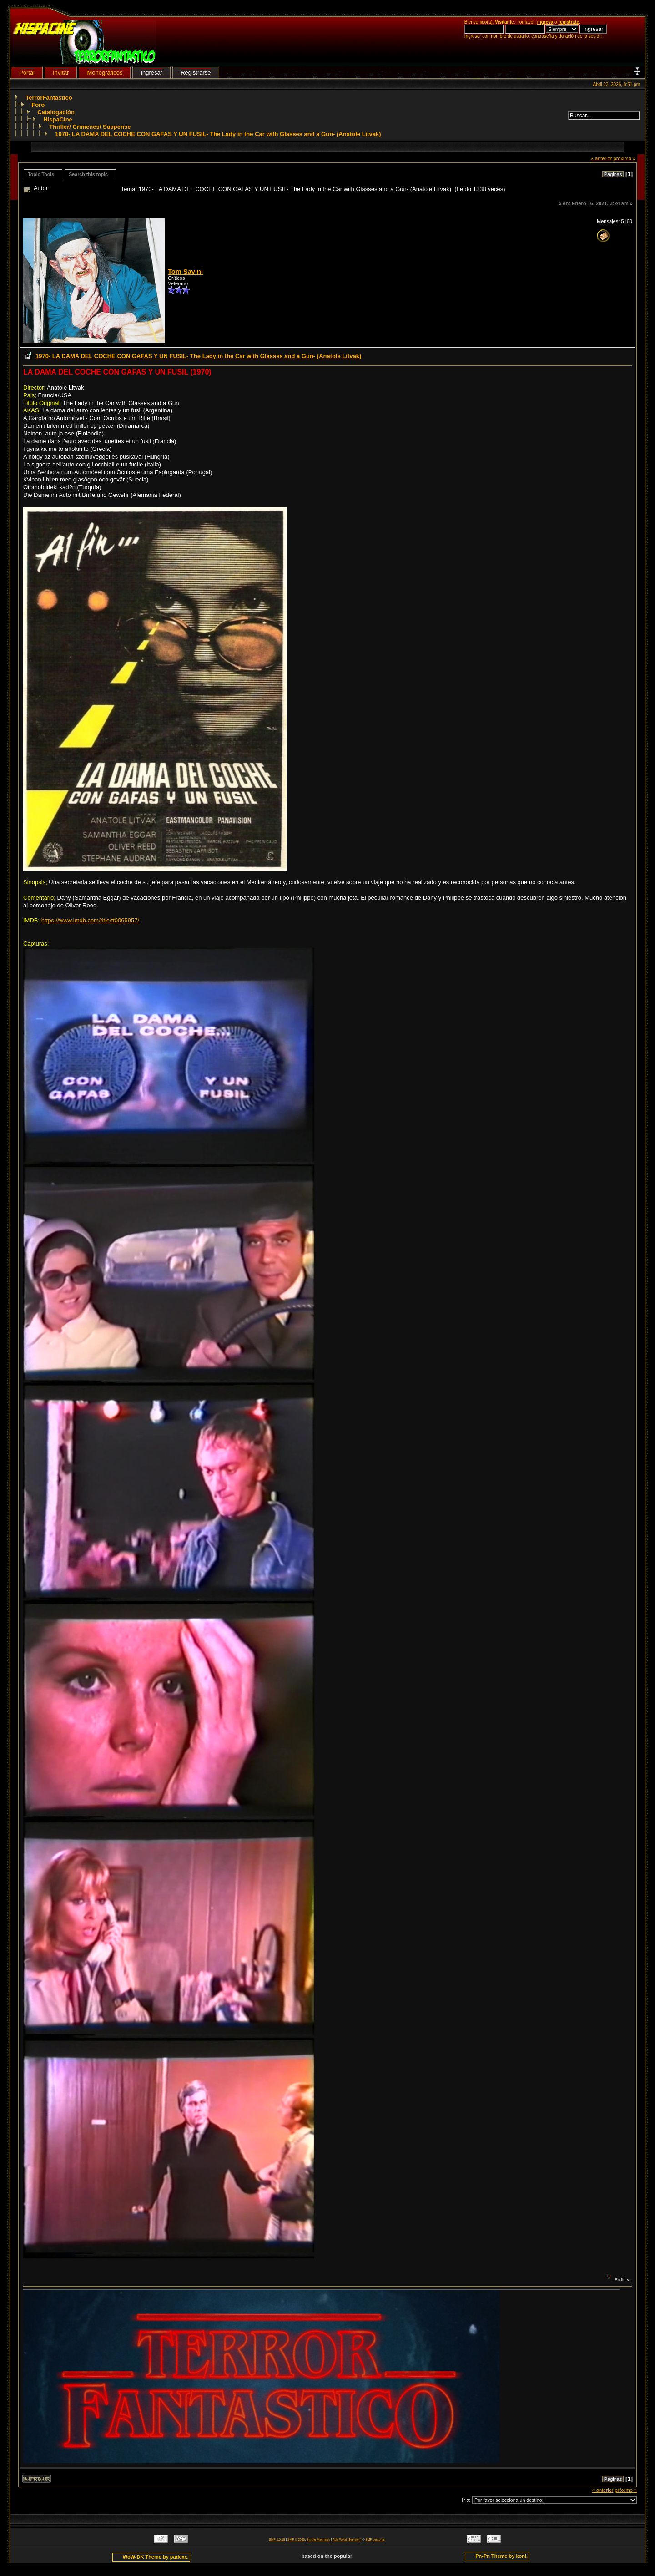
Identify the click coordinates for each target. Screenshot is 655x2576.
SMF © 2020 (296, 2539)
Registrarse (196, 72)
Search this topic (88, 174)
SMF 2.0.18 (277, 2539)
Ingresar (151, 72)
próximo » (624, 158)
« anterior (601, 158)
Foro (38, 104)
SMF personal (374, 2539)
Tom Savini (185, 271)
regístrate (568, 22)
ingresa (545, 22)
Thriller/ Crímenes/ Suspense (90, 126)
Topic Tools (41, 174)
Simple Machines (318, 2539)
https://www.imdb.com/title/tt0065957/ (90, 920)
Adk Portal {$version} (347, 2539)
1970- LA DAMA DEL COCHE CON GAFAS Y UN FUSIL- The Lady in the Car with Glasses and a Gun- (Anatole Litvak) (218, 134)
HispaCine (57, 119)
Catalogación (56, 112)
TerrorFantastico (48, 97)
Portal (27, 72)
